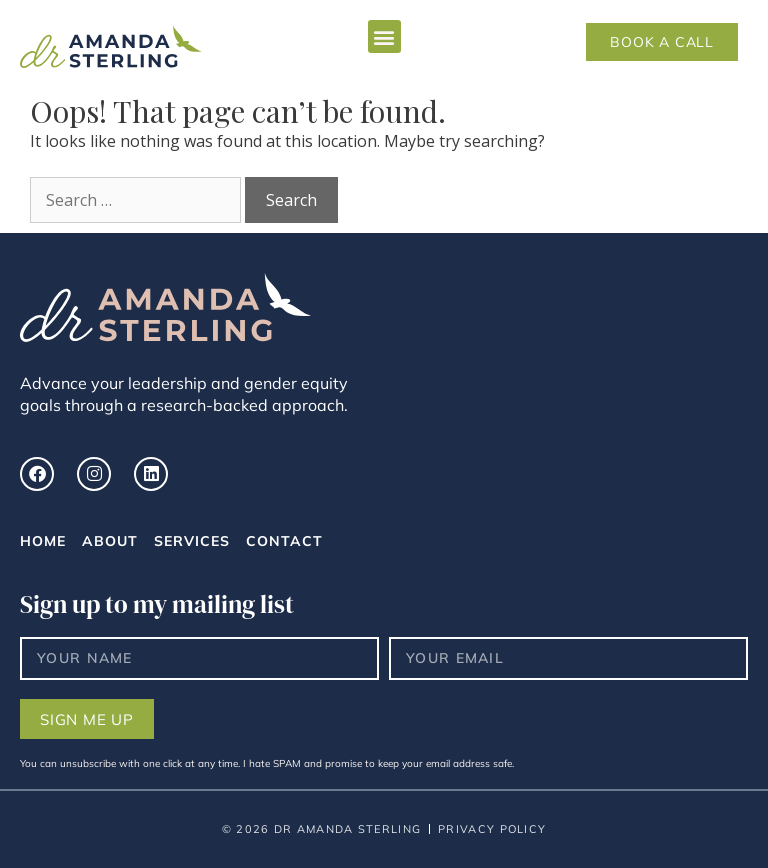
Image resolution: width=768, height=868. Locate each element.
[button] (384, 36)
